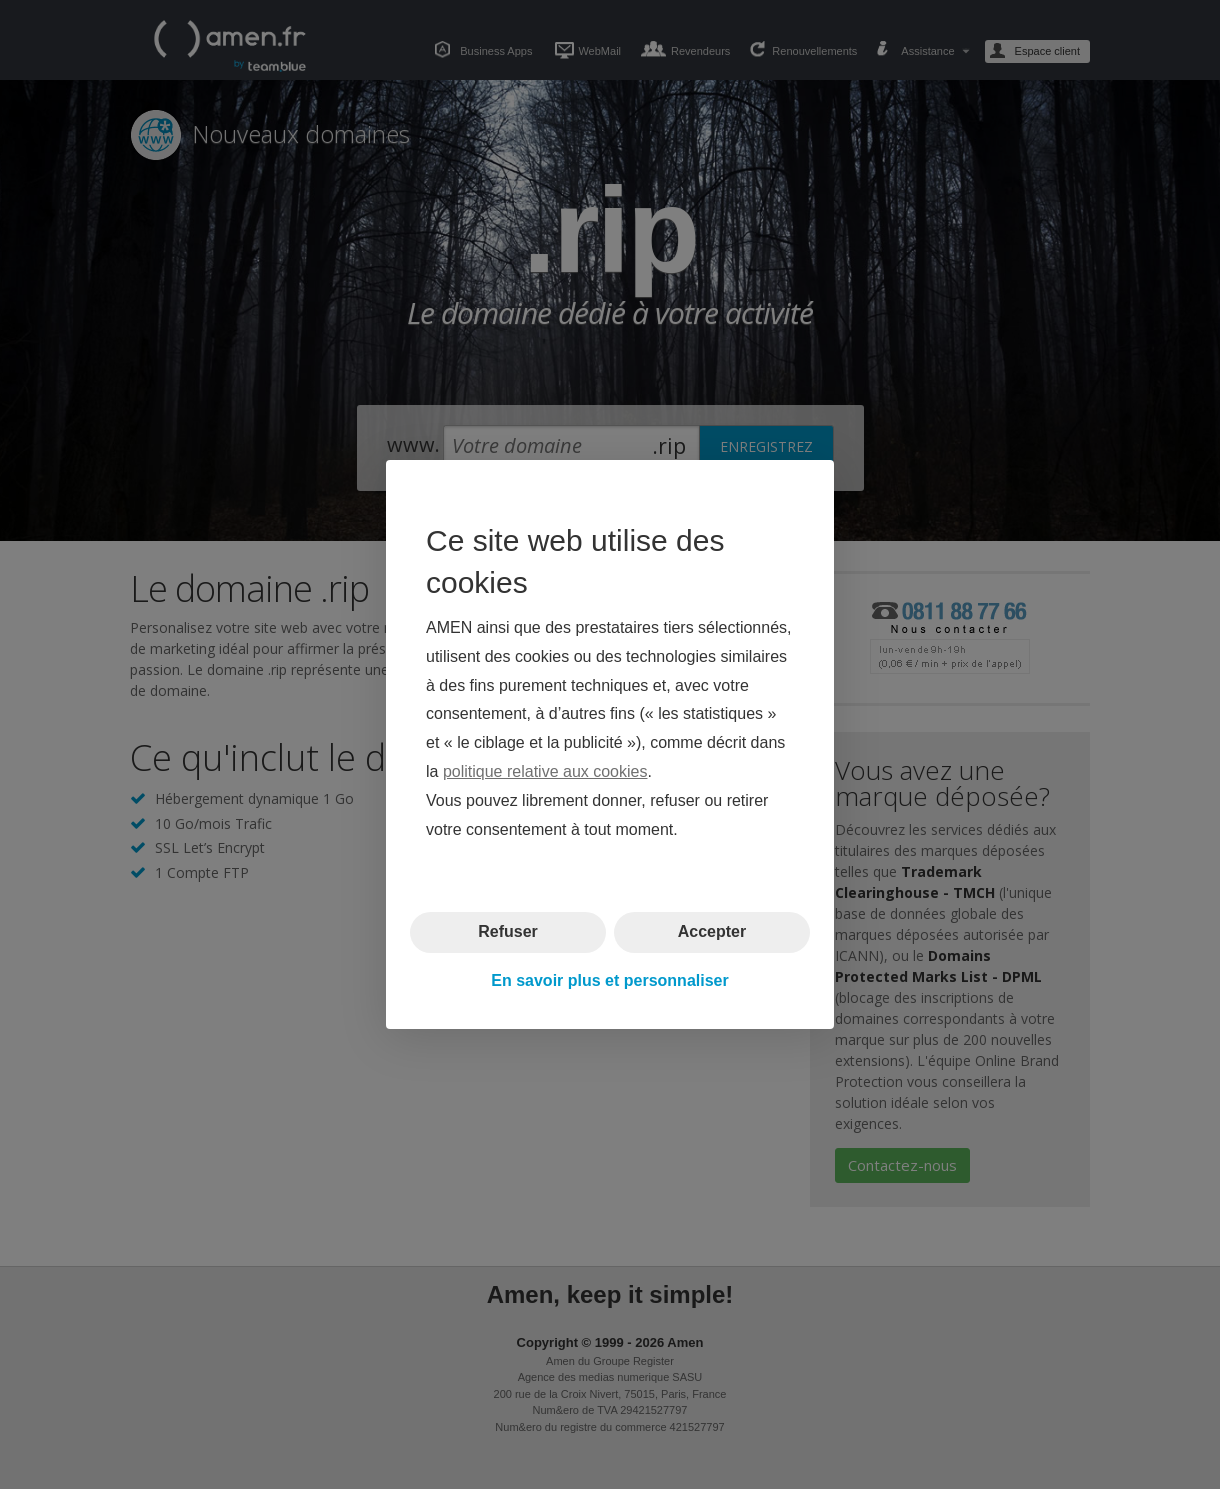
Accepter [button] (712, 931)
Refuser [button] (508, 931)
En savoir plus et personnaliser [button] (609, 980)
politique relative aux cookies (545, 771)
